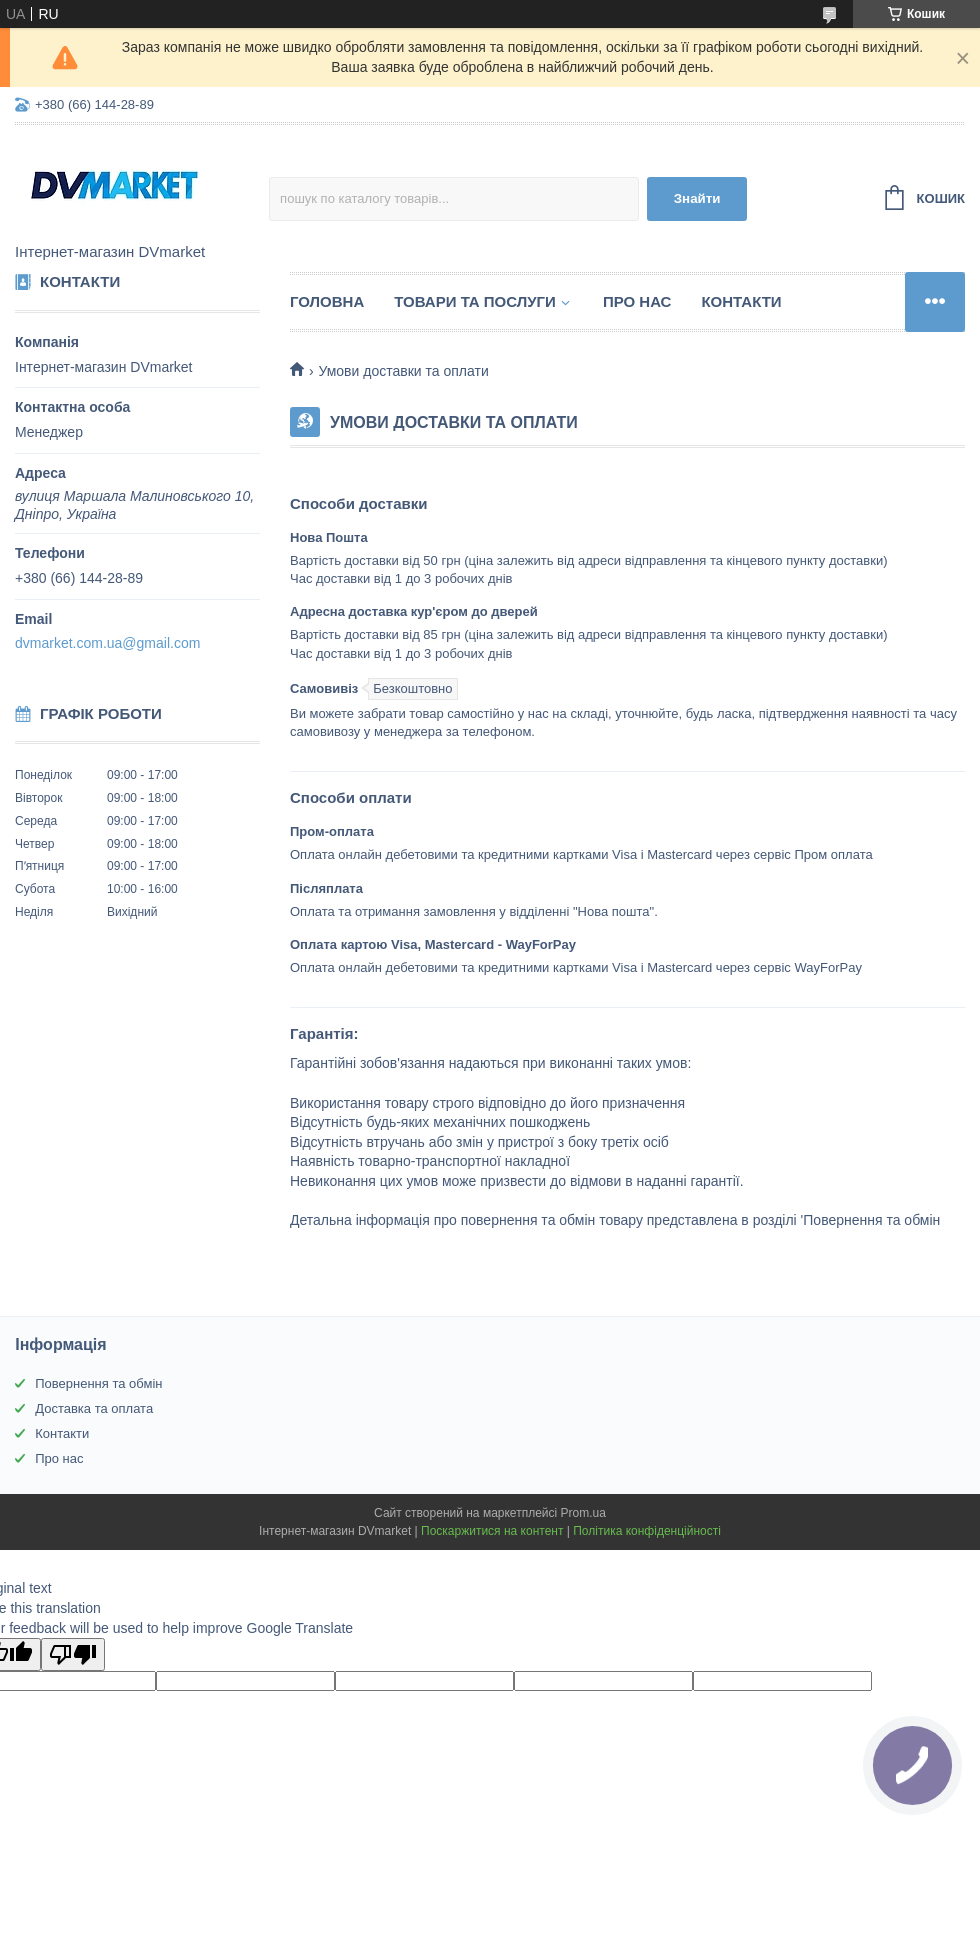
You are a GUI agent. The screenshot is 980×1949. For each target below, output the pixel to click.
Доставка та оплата (94, 1408)
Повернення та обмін (98, 1383)
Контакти (741, 301)
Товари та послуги (475, 301)
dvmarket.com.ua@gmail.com (107, 643)
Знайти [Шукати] (697, 198)
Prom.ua (583, 1513)
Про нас (637, 301)
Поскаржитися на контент (492, 1531)
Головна (327, 301)
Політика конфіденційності (647, 1531)
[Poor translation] (73, 1654)
